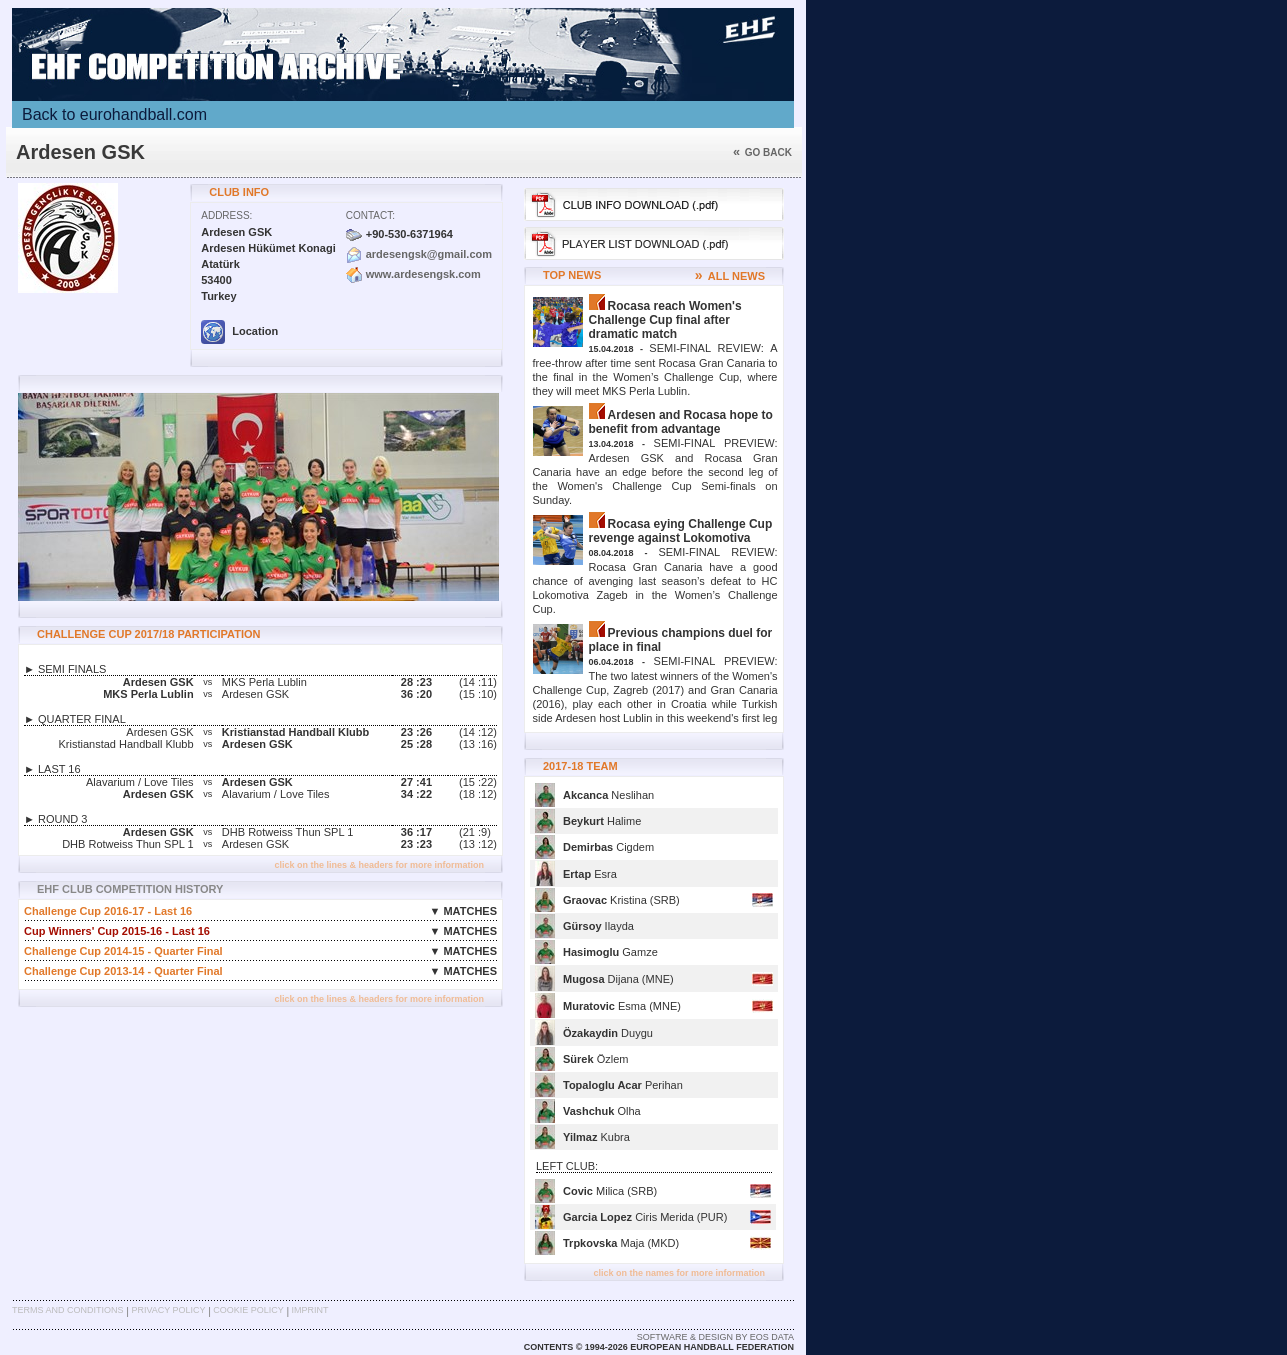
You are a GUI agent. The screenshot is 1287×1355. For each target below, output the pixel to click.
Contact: (370, 215)
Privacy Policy (168, 1310)
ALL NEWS (730, 276)
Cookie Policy (248, 1310)
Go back (762, 152)
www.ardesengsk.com (423, 274)
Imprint (310, 1310)
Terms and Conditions (68, 1310)
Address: (226, 215)
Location (239, 331)
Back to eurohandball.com (114, 114)
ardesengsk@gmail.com (429, 254)
